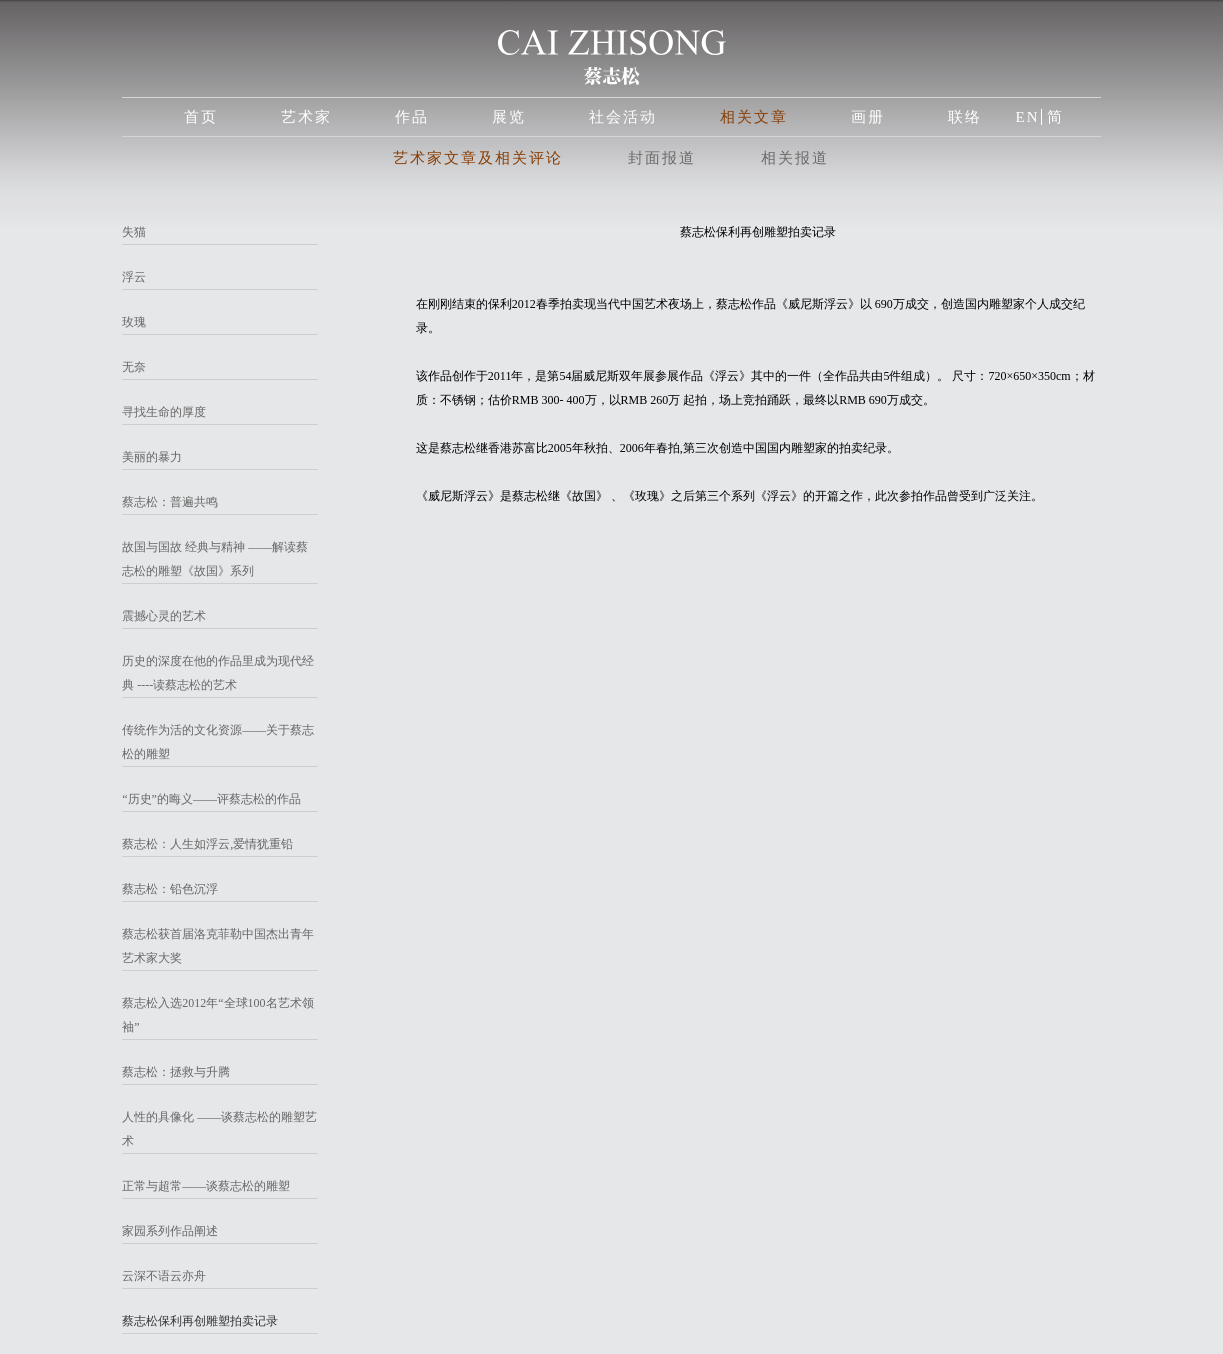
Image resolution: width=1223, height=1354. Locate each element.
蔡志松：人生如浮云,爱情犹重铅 (207, 844)
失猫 (134, 232)
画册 (868, 117)
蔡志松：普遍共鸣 (170, 502)
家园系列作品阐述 (170, 1231)
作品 (412, 117)
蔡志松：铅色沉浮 (170, 889)
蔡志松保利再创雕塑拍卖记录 (200, 1321)
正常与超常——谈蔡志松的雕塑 (206, 1186)
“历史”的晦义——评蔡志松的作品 (211, 799)
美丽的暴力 (152, 457)
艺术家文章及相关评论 (478, 158)
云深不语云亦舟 (164, 1276)
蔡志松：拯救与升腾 (176, 1072)
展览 (509, 117)
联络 (965, 117)
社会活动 (623, 117)
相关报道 (795, 158)
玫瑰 (134, 322)
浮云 (134, 277)
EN (1027, 117)
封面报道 (662, 158)
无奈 (134, 367)
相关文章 (754, 117)
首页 (201, 117)
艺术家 (306, 117)
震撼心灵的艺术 (164, 616)
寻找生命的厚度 (164, 412)
